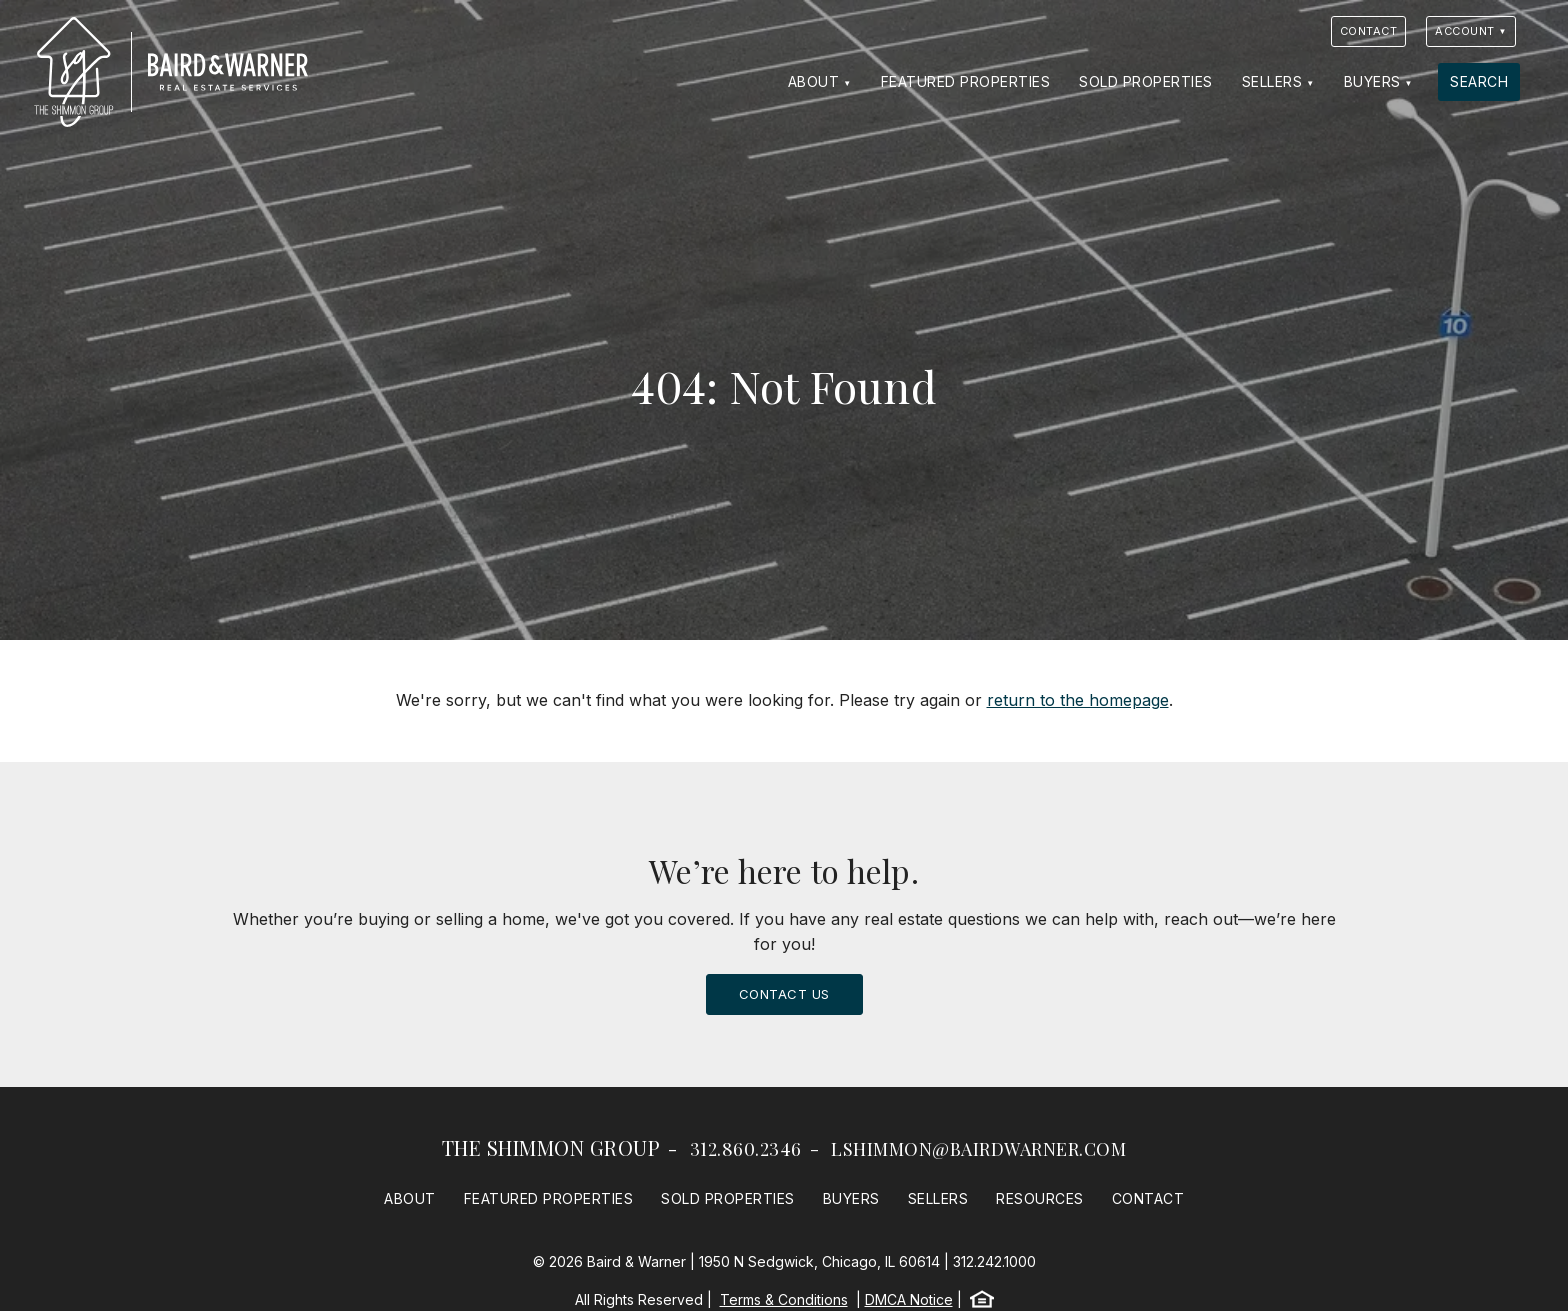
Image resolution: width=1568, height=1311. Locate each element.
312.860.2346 (746, 1149)
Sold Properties (1146, 81)
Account (1465, 31)
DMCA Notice (909, 1299)
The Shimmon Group (551, 1147)
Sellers (1272, 81)
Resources (1040, 1198)
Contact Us (784, 994)
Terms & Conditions (784, 1299)
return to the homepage (1078, 700)
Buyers (1372, 81)
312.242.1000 (994, 1261)
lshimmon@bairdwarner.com (978, 1149)
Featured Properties (966, 81)
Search (1479, 81)
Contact (1369, 31)
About (814, 81)
